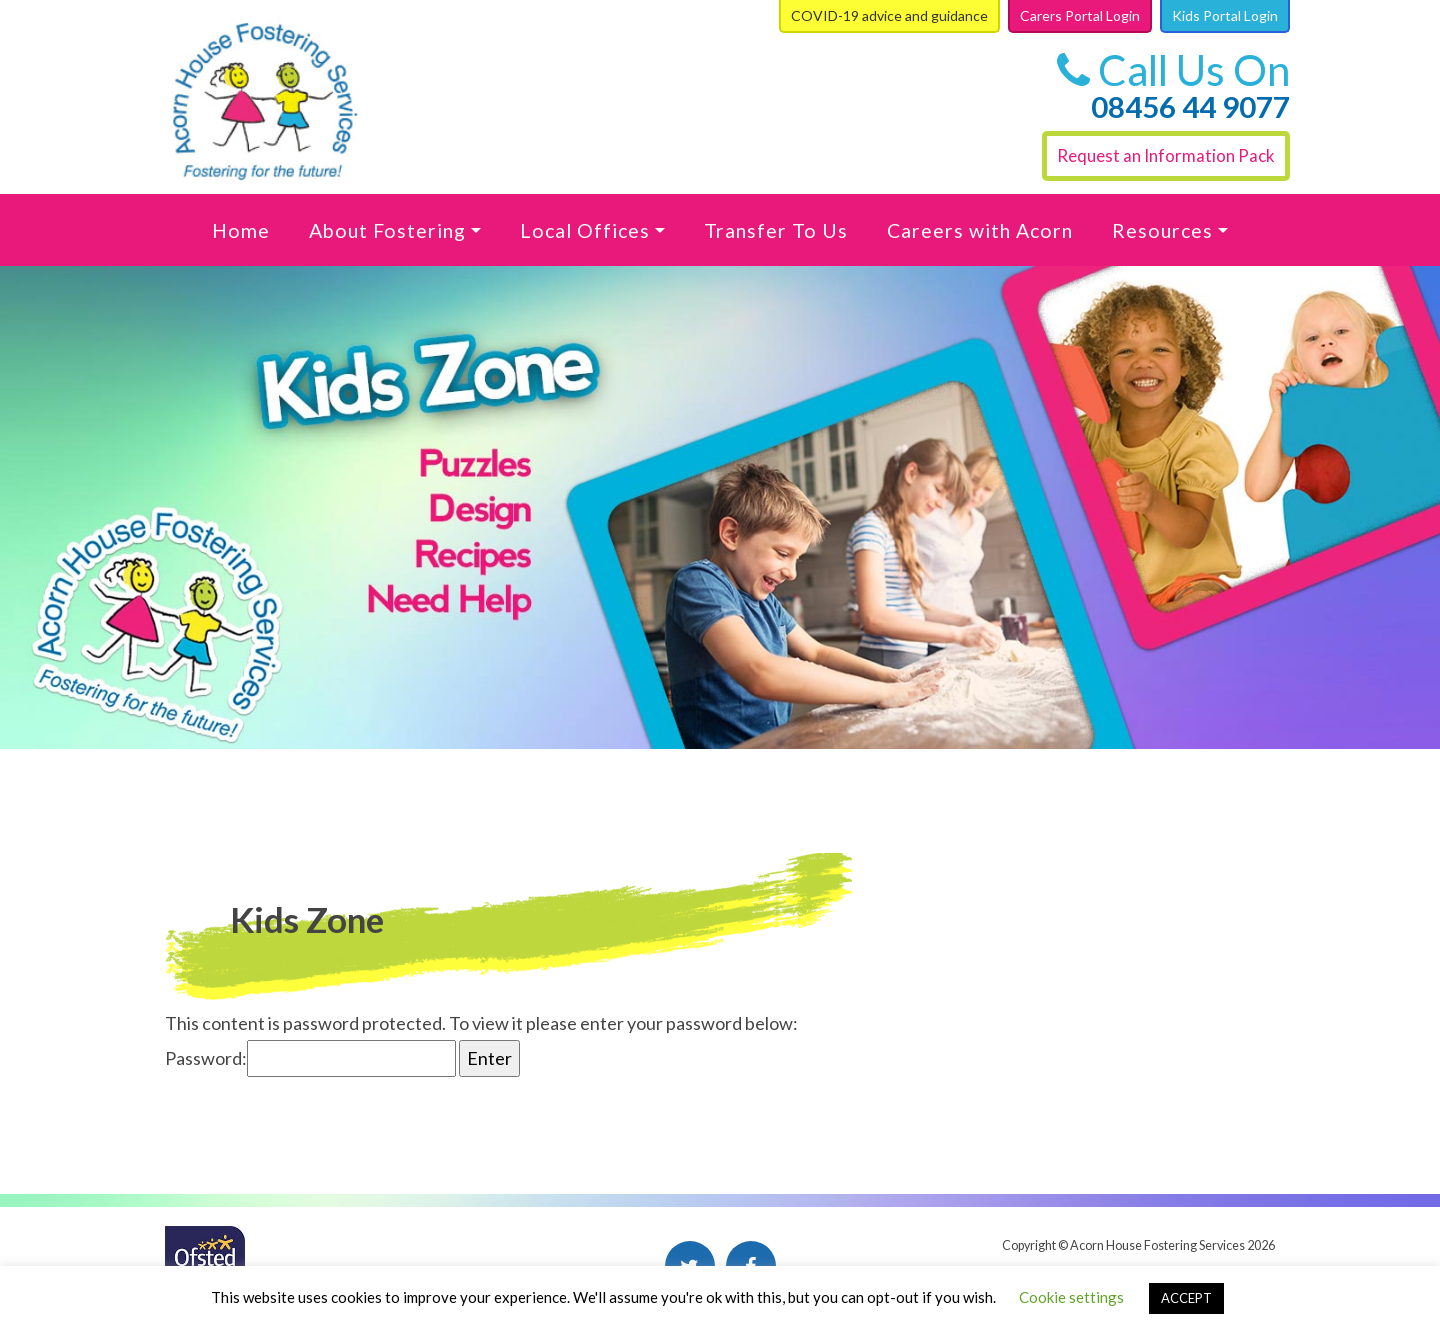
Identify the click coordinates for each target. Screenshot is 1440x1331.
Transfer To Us (776, 230)
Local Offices (585, 230)
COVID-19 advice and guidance (889, 15)
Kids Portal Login (1225, 15)
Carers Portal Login (1080, 15)
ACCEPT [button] (1186, 1298)
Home (241, 230)
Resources (1162, 230)
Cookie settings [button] (1071, 1297)
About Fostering (387, 230)
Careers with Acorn (980, 230)
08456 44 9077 (1190, 106)
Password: (310, 1059)
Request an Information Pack (1166, 155)
